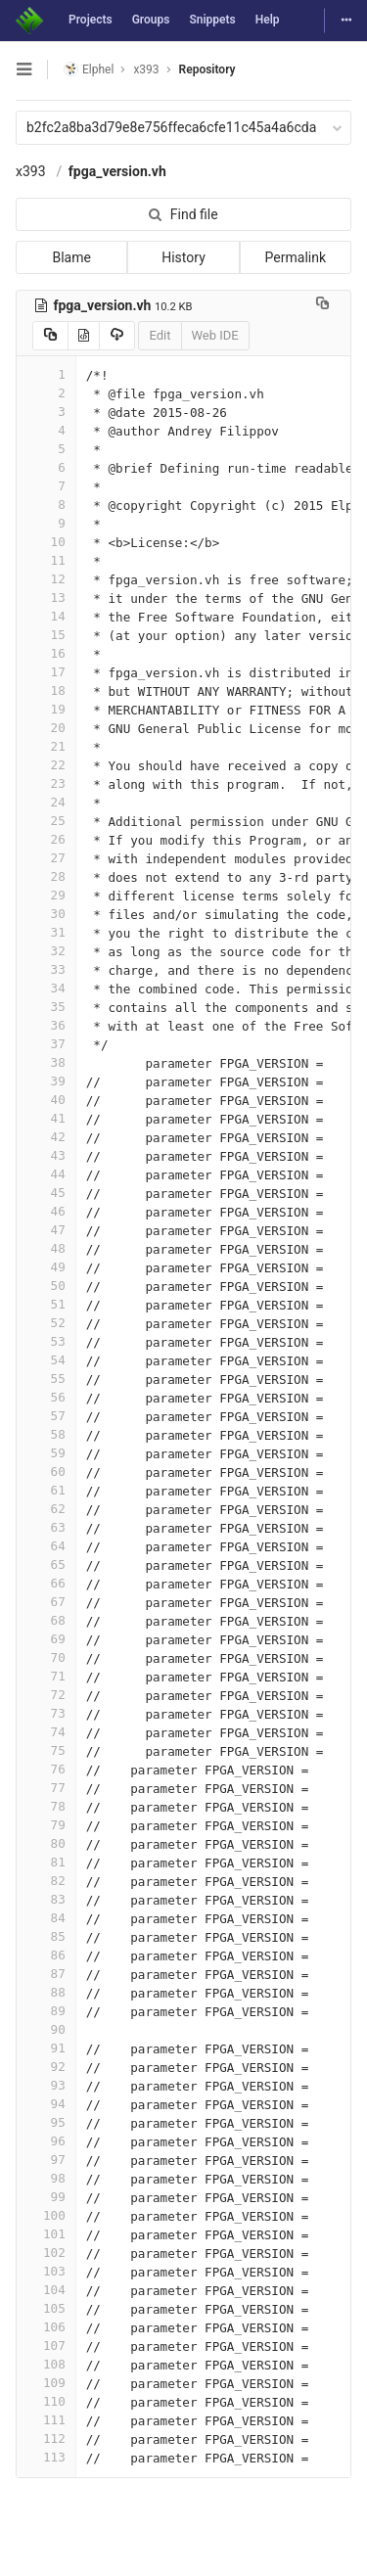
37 (46, 1043)
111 (46, 2420)
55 (46, 1378)
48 (46, 1248)
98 (46, 2178)
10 (46, 541)
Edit (159, 335)
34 (46, 988)
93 (46, 2085)
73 (46, 1713)
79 (46, 1824)
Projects (91, 19)
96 (46, 2141)
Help (267, 19)
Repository (207, 69)
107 (46, 2345)
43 (46, 1155)
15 (46, 634)
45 (46, 1192)
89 (46, 2010)
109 (46, 2382)
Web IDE (215, 335)
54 (46, 1360)
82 (46, 1880)
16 (46, 653)
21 (46, 746)
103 (46, 2271)
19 (46, 709)
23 (46, 783)
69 (46, 1639)
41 (46, 1118)
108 (46, 2364)
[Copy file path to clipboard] (322, 305)
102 (46, 2252)
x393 (31, 171)
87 (46, 1973)
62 (46, 1508)
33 (46, 969)
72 (46, 1694)
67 (46, 1601)
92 (46, 2066)
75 (46, 1750)
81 (46, 1862)
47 (46, 1229)
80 (46, 1843)
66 (46, 1583)
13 (46, 597)
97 (46, 2159)
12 (46, 579)
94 (46, 2103)
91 (46, 2048)
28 (46, 876)
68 (46, 1620)
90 (46, 2029)
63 (46, 1527)
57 (46, 1415)
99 (46, 2196)
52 (46, 1322)
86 (46, 1955)
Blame (71, 257)
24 (46, 802)
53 (46, 1341)
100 (46, 2215)
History (183, 257)
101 (46, 2234)
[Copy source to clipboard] (50, 335)
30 (46, 913)
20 (46, 727)
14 (46, 616)
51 (46, 1304)
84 (46, 1917)
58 (46, 1434)
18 (46, 690)
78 (46, 1806)
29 (46, 895)
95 (46, 2122)
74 (46, 1732)
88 (46, 1992)
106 (46, 2327)
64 (46, 1546)
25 (46, 820)
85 (46, 1936)
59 (46, 1453)
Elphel (89, 69)
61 (46, 1490)
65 (46, 1564)
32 (46, 950)
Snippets (212, 19)
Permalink (295, 257)
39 (46, 1081)
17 (46, 672)
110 (46, 2401)
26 (46, 839)
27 (46, 858)
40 (46, 1099)
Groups (151, 19)
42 (46, 1136)
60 (46, 1471)
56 (46, 1397)
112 (46, 2438)
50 (46, 1285)
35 (46, 1006)
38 (46, 1062)
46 (46, 1211)
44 (46, 1174)
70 (46, 1657)
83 (46, 1899)
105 (46, 2308)
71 (46, 1676)
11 (46, 560)
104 (46, 2289)
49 (46, 1267)
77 (46, 1787)
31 (46, 932)
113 (46, 2457)
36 (46, 1025)
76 (46, 1769)
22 (46, 765)
